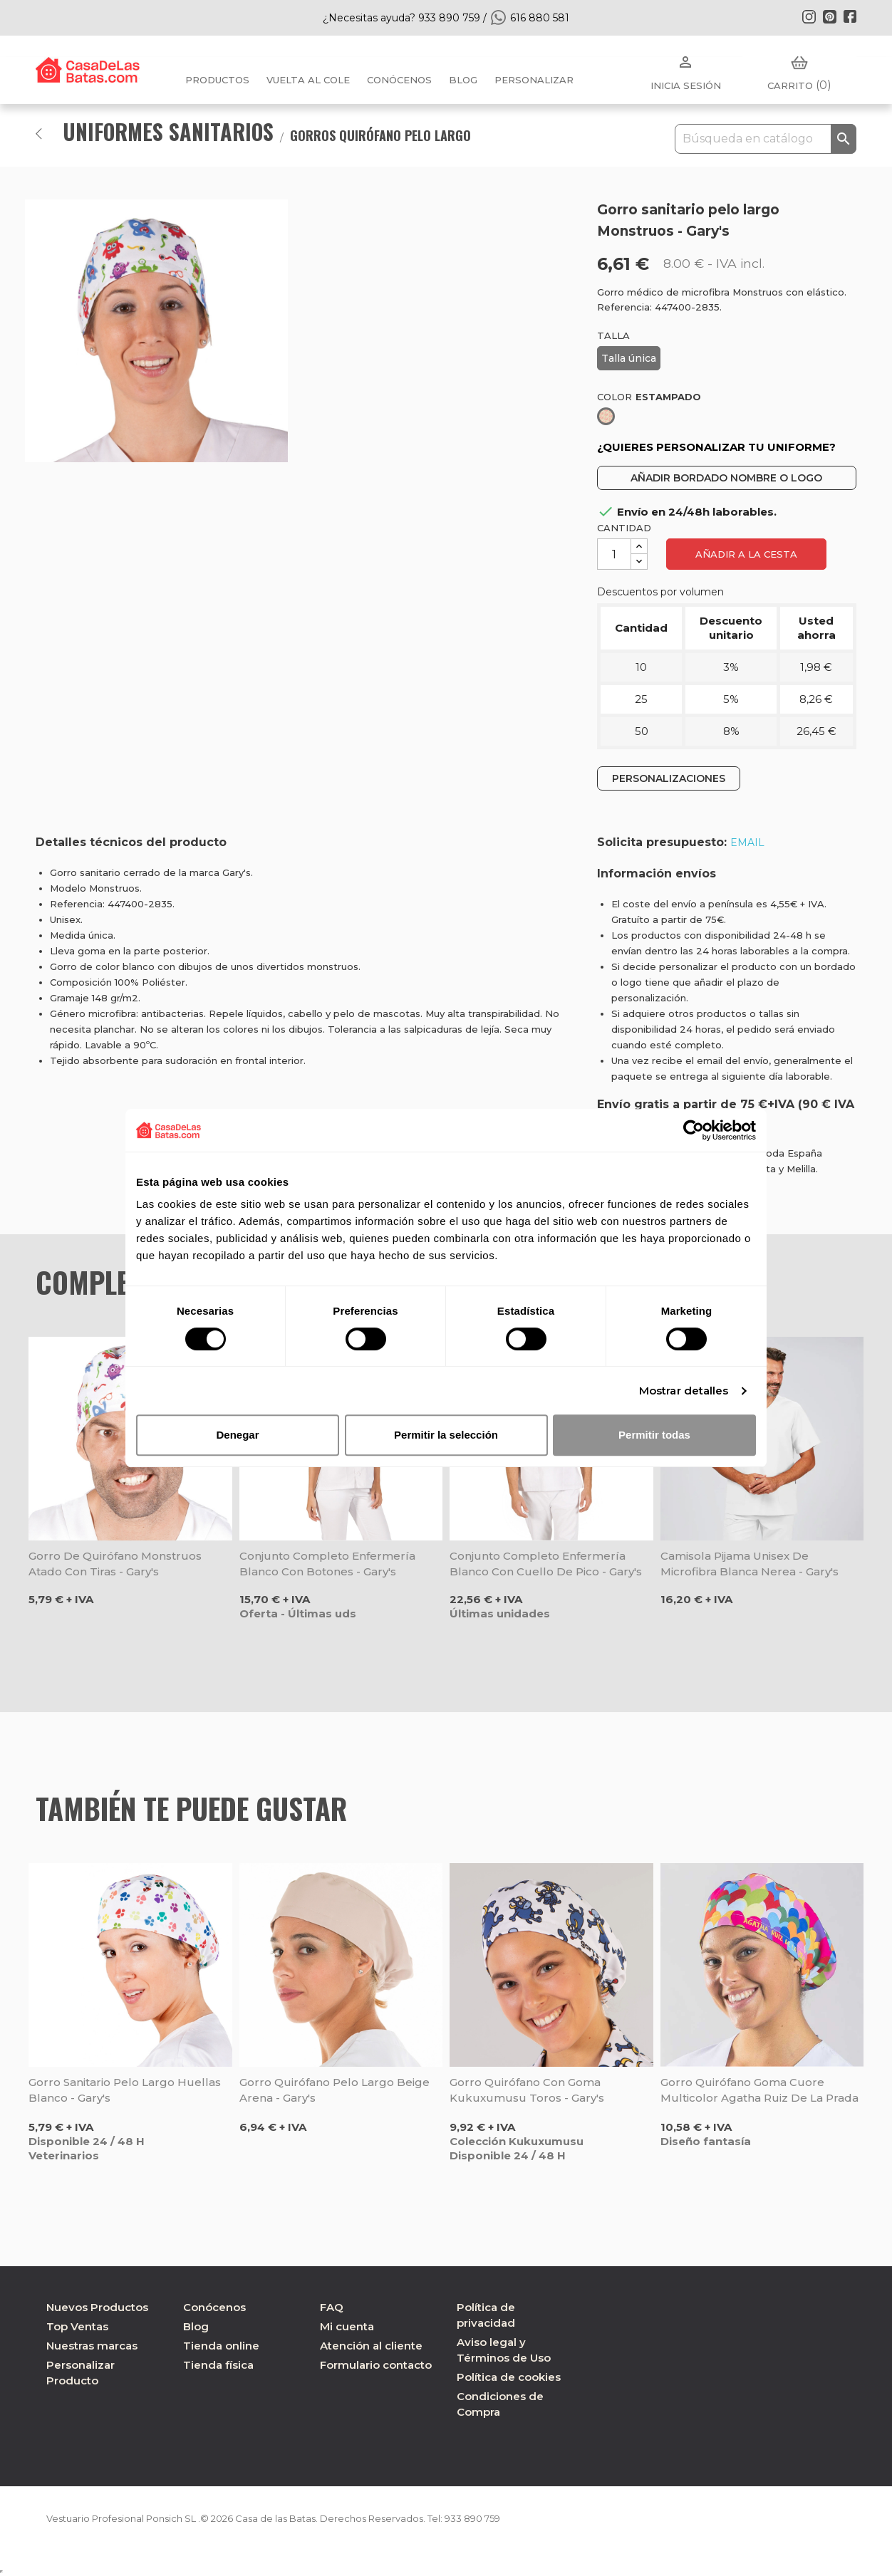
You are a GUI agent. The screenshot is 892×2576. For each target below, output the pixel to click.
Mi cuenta (347, 2326)
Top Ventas (77, 2326)
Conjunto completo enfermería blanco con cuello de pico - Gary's (546, 1563)
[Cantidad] (614, 554)
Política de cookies (509, 2377)
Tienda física (218, 2365)
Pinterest (829, 16)
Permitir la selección (446, 1435)
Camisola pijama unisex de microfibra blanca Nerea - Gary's (749, 1563)
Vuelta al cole (308, 79)
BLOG (463, 79)
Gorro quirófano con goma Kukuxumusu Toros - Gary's (527, 2090)
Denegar (237, 1435)
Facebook (850, 16)
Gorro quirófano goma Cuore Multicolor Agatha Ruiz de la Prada (759, 2090)
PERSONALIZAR (534, 79)
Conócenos (399, 79)
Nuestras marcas (92, 2345)
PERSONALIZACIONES (668, 778)
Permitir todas (654, 1435)
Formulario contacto (376, 2365)
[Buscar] (765, 139)
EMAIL (747, 842)
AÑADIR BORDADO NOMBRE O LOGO (726, 477)
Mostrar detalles (684, 1390)
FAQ (331, 2307)
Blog (196, 2326)
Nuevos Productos (97, 2307)
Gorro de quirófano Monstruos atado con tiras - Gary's (115, 1563)
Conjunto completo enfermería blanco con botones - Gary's (327, 1563)
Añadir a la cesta (746, 554)
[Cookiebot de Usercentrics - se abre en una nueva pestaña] (693, 1130)
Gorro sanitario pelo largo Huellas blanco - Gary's (124, 2090)
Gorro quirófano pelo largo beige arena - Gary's (334, 2090)
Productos (217, 79)
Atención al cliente (371, 2345)
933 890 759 (508, 2518)
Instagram (808, 16)
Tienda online (221, 2345)
